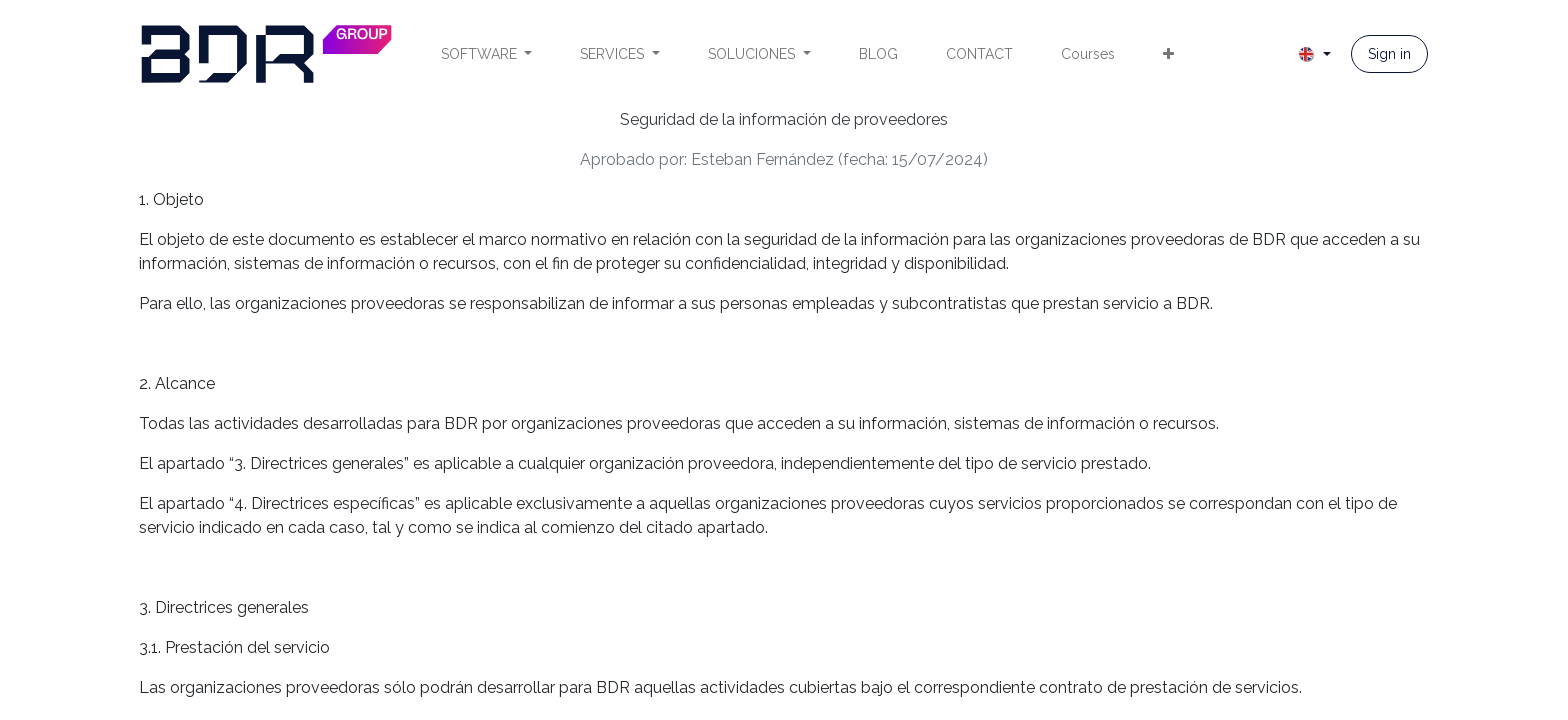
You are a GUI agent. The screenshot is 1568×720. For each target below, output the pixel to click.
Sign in (1389, 54)
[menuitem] (487, 54)
